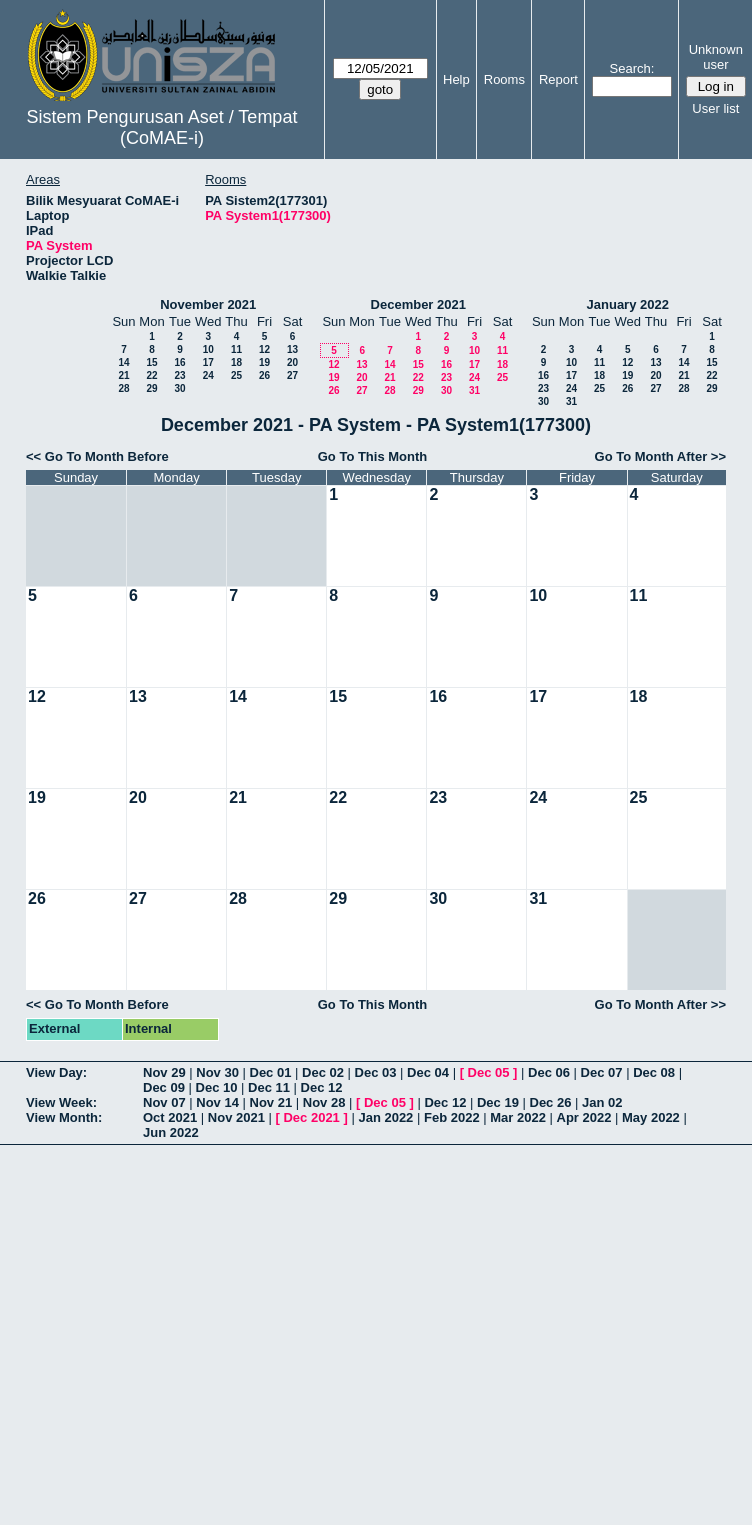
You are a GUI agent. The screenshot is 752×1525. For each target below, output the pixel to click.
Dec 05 (489, 1072)
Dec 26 (551, 1102)
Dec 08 (654, 1072)
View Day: (56, 1072)
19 (264, 362)
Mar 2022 (518, 1117)
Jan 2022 (385, 1117)
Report (558, 79)
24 (208, 375)
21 (123, 375)
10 (208, 349)
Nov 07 (164, 1102)
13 (292, 349)
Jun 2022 (171, 1132)
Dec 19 (498, 1102)
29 (151, 388)
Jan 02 (602, 1102)
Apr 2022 (584, 1117)
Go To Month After (651, 456)
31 (474, 390)
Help (456, 79)
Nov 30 (217, 1072)
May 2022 (651, 1117)
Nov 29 (164, 1072)
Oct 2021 (170, 1117)
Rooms (504, 79)
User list (715, 108)
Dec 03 (376, 1072)
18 (236, 362)
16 (179, 362)
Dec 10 (217, 1087)
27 (292, 375)
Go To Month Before (107, 456)
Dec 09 (164, 1087)
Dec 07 (602, 1072)
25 (236, 375)
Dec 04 (428, 1072)
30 (179, 388)
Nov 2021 (236, 1117)
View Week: (61, 1102)
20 (292, 362)
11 (236, 349)
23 (179, 375)
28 (123, 388)
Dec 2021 (311, 1117)
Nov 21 (271, 1102)
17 (208, 362)
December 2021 (418, 304)
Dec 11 (269, 1087)
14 (123, 362)
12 (264, 349)
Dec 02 (323, 1072)
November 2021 (208, 304)
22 (151, 375)
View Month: (64, 1117)
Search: (632, 68)
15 (151, 362)
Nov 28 (324, 1102)
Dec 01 (271, 1072)
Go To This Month (373, 456)
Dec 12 (322, 1087)
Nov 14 (217, 1102)
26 (264, 375)
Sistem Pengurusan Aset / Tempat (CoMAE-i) (162, 127)
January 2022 (628, 304)
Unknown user (716, 57)
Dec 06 (549, 1072)
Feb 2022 (452, 1117)
